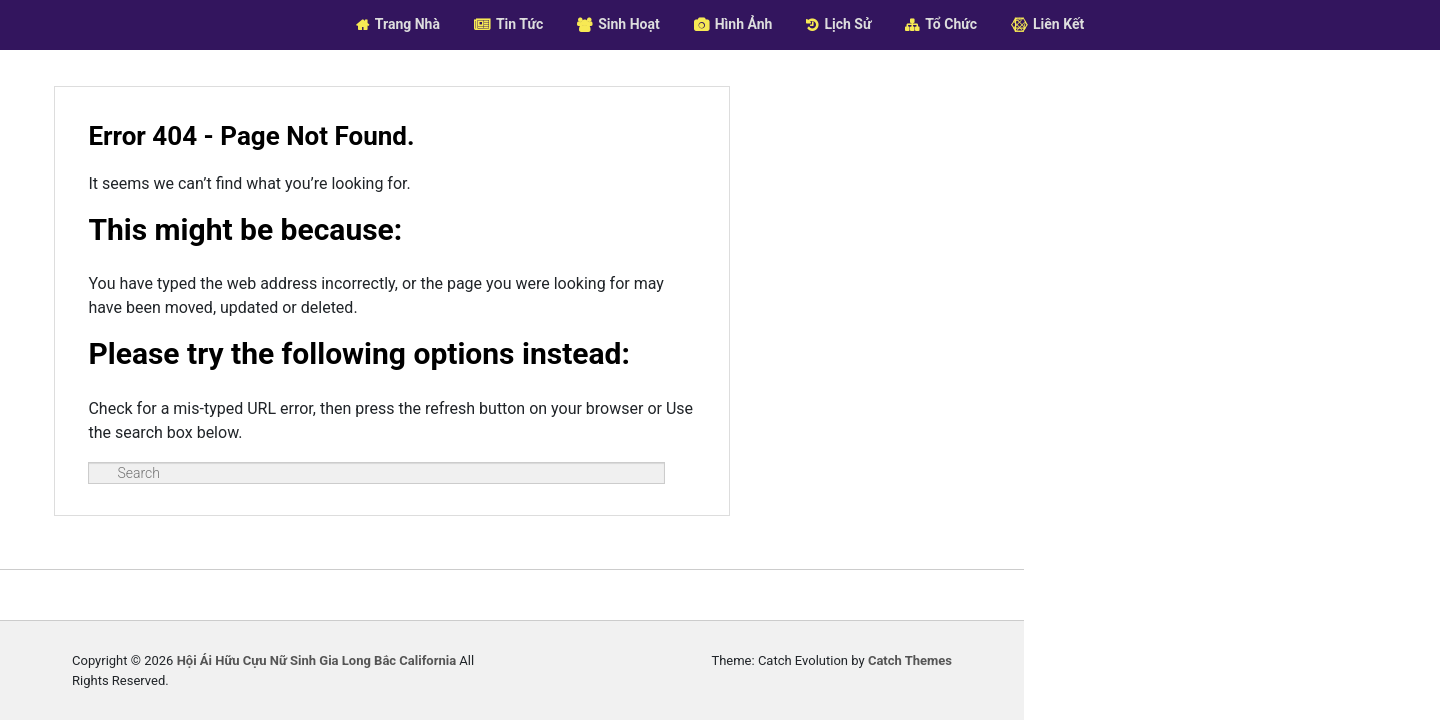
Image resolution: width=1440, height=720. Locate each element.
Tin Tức (519, 24)
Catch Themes (1233, 680)
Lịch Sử (847, 24)
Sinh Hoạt (629, 24)
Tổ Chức (951, 24)
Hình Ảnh (744, 24)
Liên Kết (1058, 24)
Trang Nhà (407, 24)
